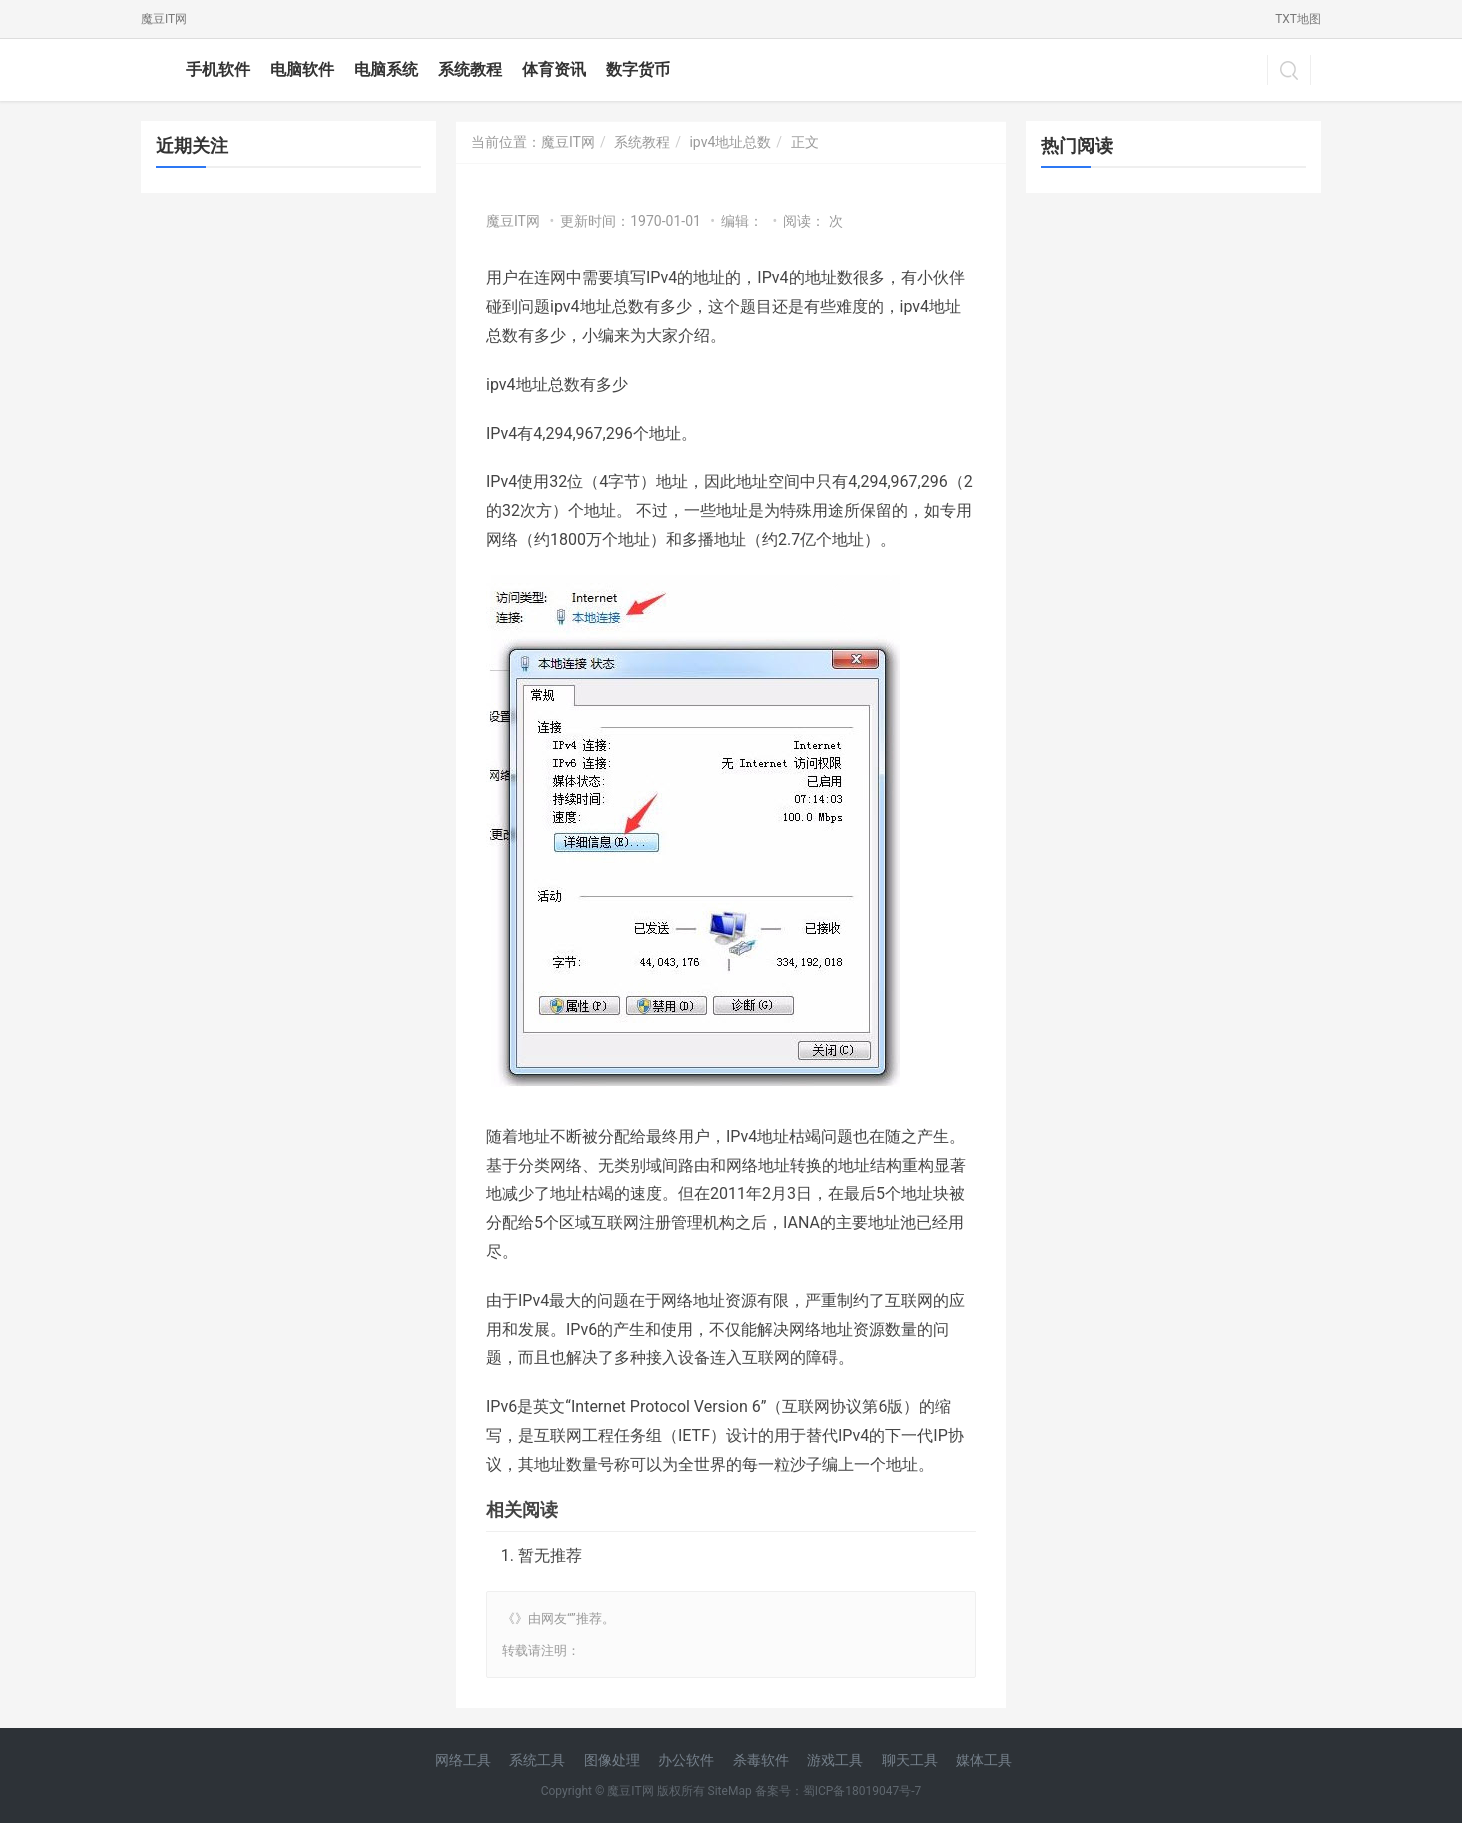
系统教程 (470, 69)
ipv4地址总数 (730, 142)
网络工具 (463, 1760)
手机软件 (218, 69)
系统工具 (537, 1760)
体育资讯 (554, 69)
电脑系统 (386, 69)
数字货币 (638, 69)
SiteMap (730, 1791)
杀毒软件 (761, 1760)
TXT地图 (1298, 19)
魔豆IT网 (164, 19)
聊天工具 (910, 1760)
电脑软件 (302, 69)
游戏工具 (835, 1760)
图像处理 (612, 1760)
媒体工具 (984, 1760)
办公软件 (686, 1760)
